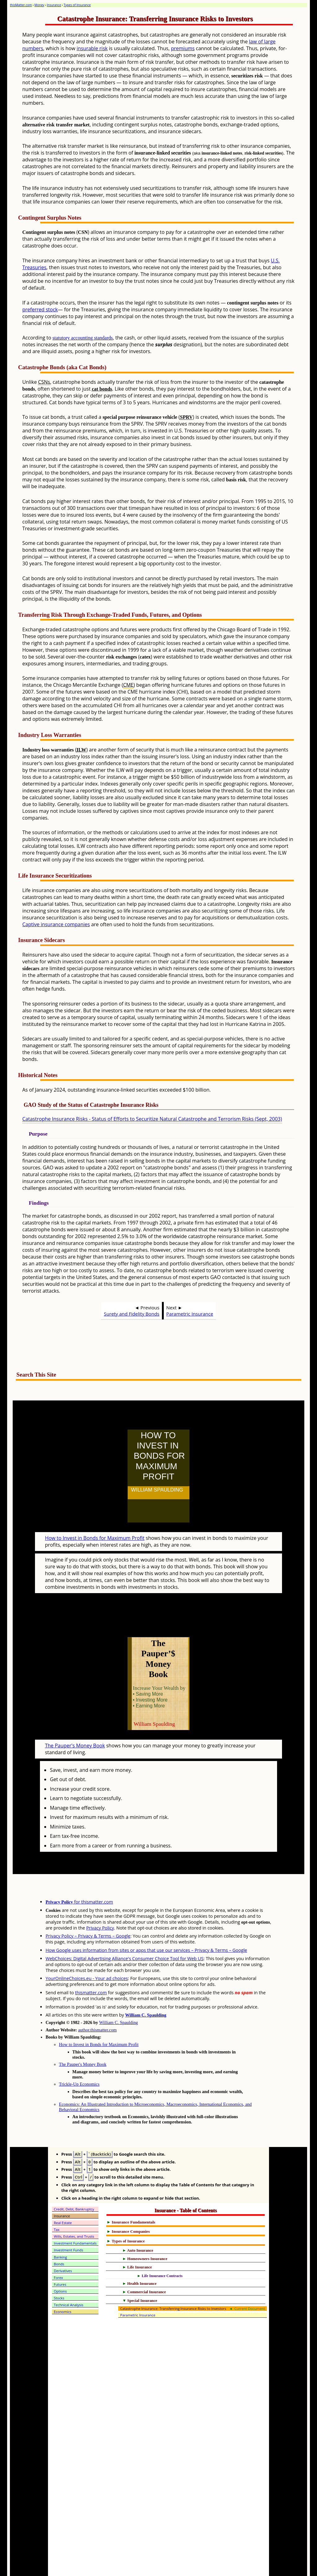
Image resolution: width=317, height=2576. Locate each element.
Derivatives (63, 2243)
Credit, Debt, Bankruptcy (74, 2182)
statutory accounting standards (83, 337)
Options (60, 2264)
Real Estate (63, 2195)
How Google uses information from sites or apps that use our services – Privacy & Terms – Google (146, 1923)
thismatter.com (91, 1965)
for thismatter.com (79, 1874)
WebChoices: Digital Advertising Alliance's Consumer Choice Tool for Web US (124, 1931)
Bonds (59, 2236)
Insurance (54, 5)
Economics (63, 2284)
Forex (58, 2250)
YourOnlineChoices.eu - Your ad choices (87, 1951)
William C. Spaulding (145, 1987)
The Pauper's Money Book (75, 1718)
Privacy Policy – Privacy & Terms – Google (88, 1909)
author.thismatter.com (97, 2002)
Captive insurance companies (56, 924)
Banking (60, 2230)
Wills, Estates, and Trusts (74, 2209)
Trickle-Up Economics (79, 2056)
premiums (182, 48)
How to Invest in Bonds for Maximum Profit (94, 1524)
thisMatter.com (21, 5)
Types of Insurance (77, 5)
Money (39, 5)
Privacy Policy (100, 1901)
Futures (60, 2257)
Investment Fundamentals (75, 2216)
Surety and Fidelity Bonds (131, 1314)
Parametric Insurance (189, 1314)
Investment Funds (68, 2222)
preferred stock (40, 309)
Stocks (59, 2270)
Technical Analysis (68, 2277)
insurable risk (91, 48)
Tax (57, 2202)
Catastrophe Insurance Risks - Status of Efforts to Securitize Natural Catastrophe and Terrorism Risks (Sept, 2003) (152, 1118)
